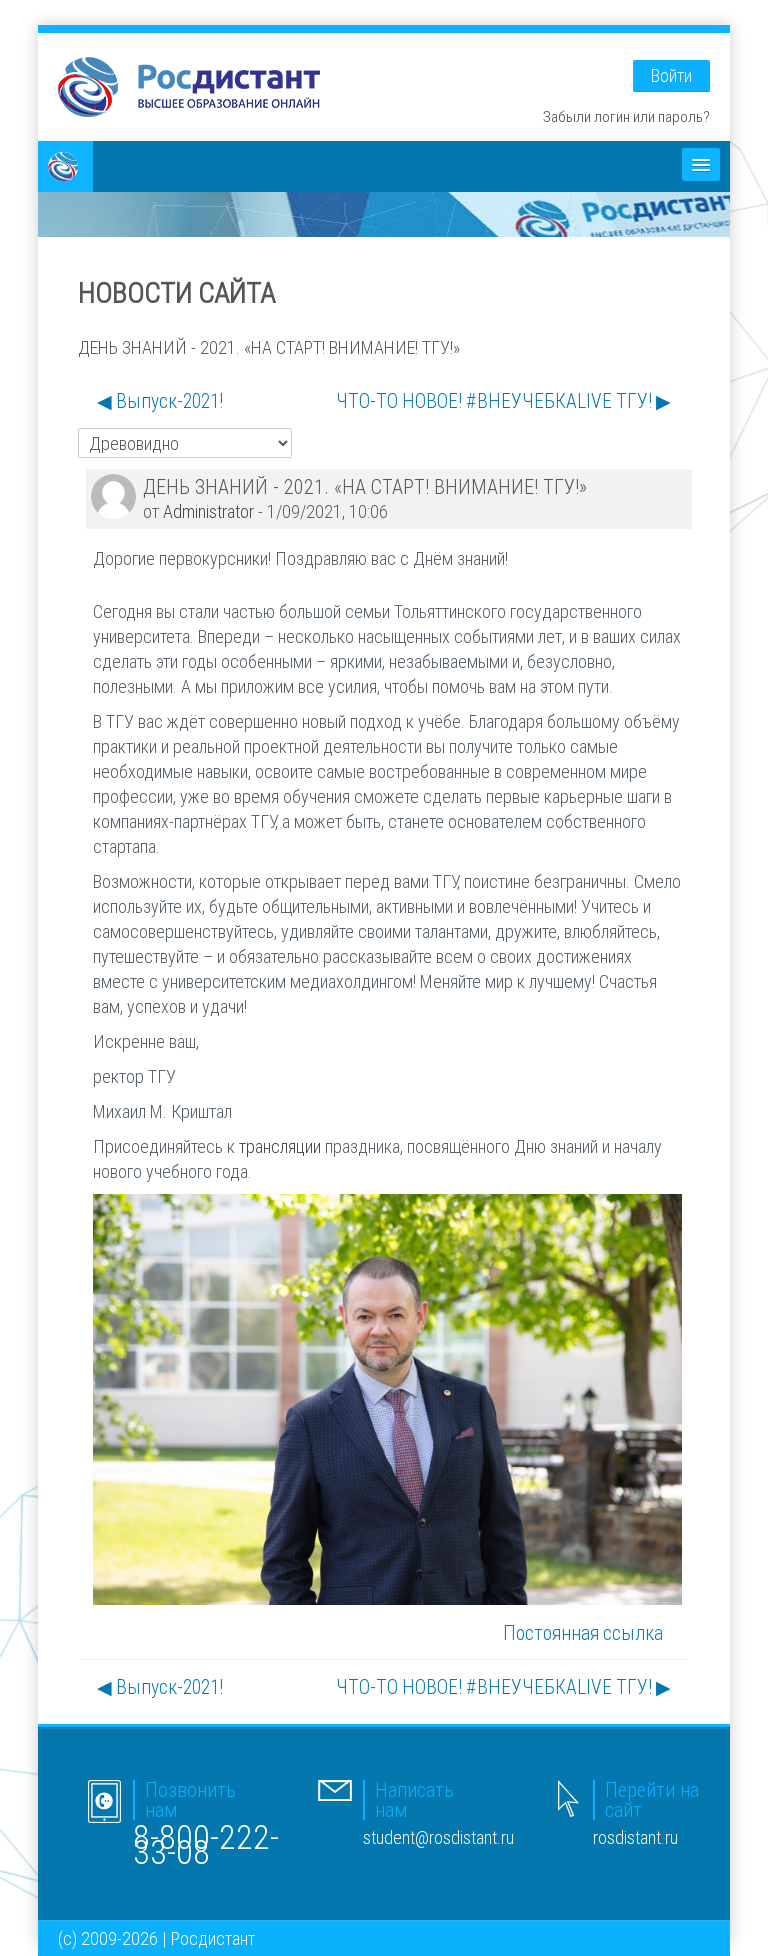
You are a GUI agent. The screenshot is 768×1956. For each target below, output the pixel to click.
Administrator (208, 511)
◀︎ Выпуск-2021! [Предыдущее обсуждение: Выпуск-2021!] (160, 401)
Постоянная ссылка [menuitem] (583, 1633)
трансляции (280, 1146)
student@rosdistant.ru (438, 1837)
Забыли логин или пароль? (626, 116)
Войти (671, 75)
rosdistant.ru (635, 1837)
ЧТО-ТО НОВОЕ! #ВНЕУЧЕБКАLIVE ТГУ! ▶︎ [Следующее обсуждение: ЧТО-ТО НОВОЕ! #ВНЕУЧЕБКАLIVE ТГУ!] (503, 401)
